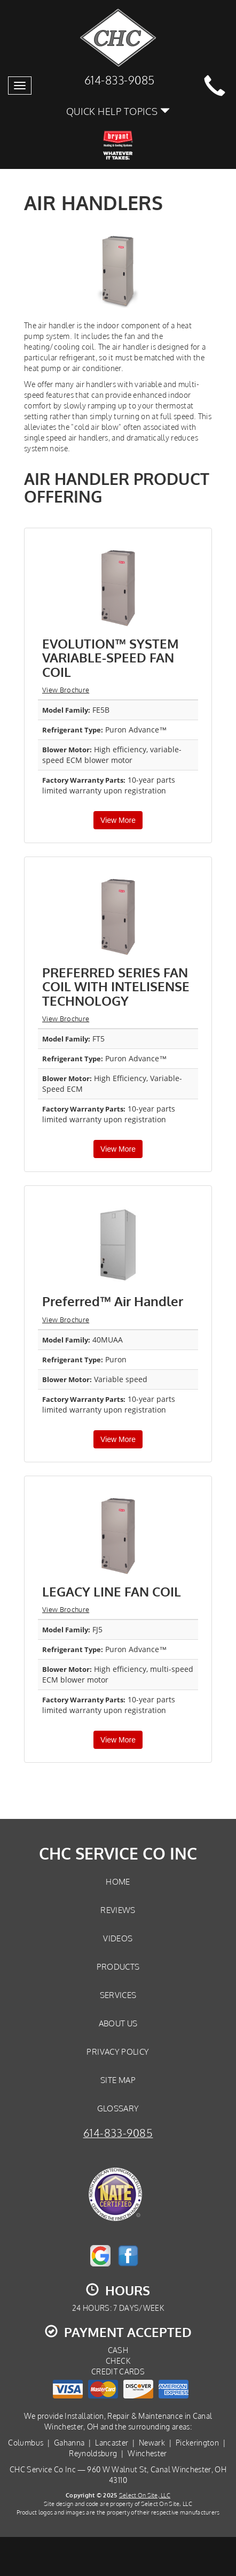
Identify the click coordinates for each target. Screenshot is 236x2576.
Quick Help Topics (118, 111)
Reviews (118, 1910)
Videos (117, 1938)
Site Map (118, 2080)
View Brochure (65, 689)
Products (118, 1966)
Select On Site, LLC (144, 2495)
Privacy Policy (117, 2051)
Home (118, 1881)
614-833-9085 (118, 2133)
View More (118, 820)
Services (118, 1995)
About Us (118, 2023)
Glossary (118, 2108)
